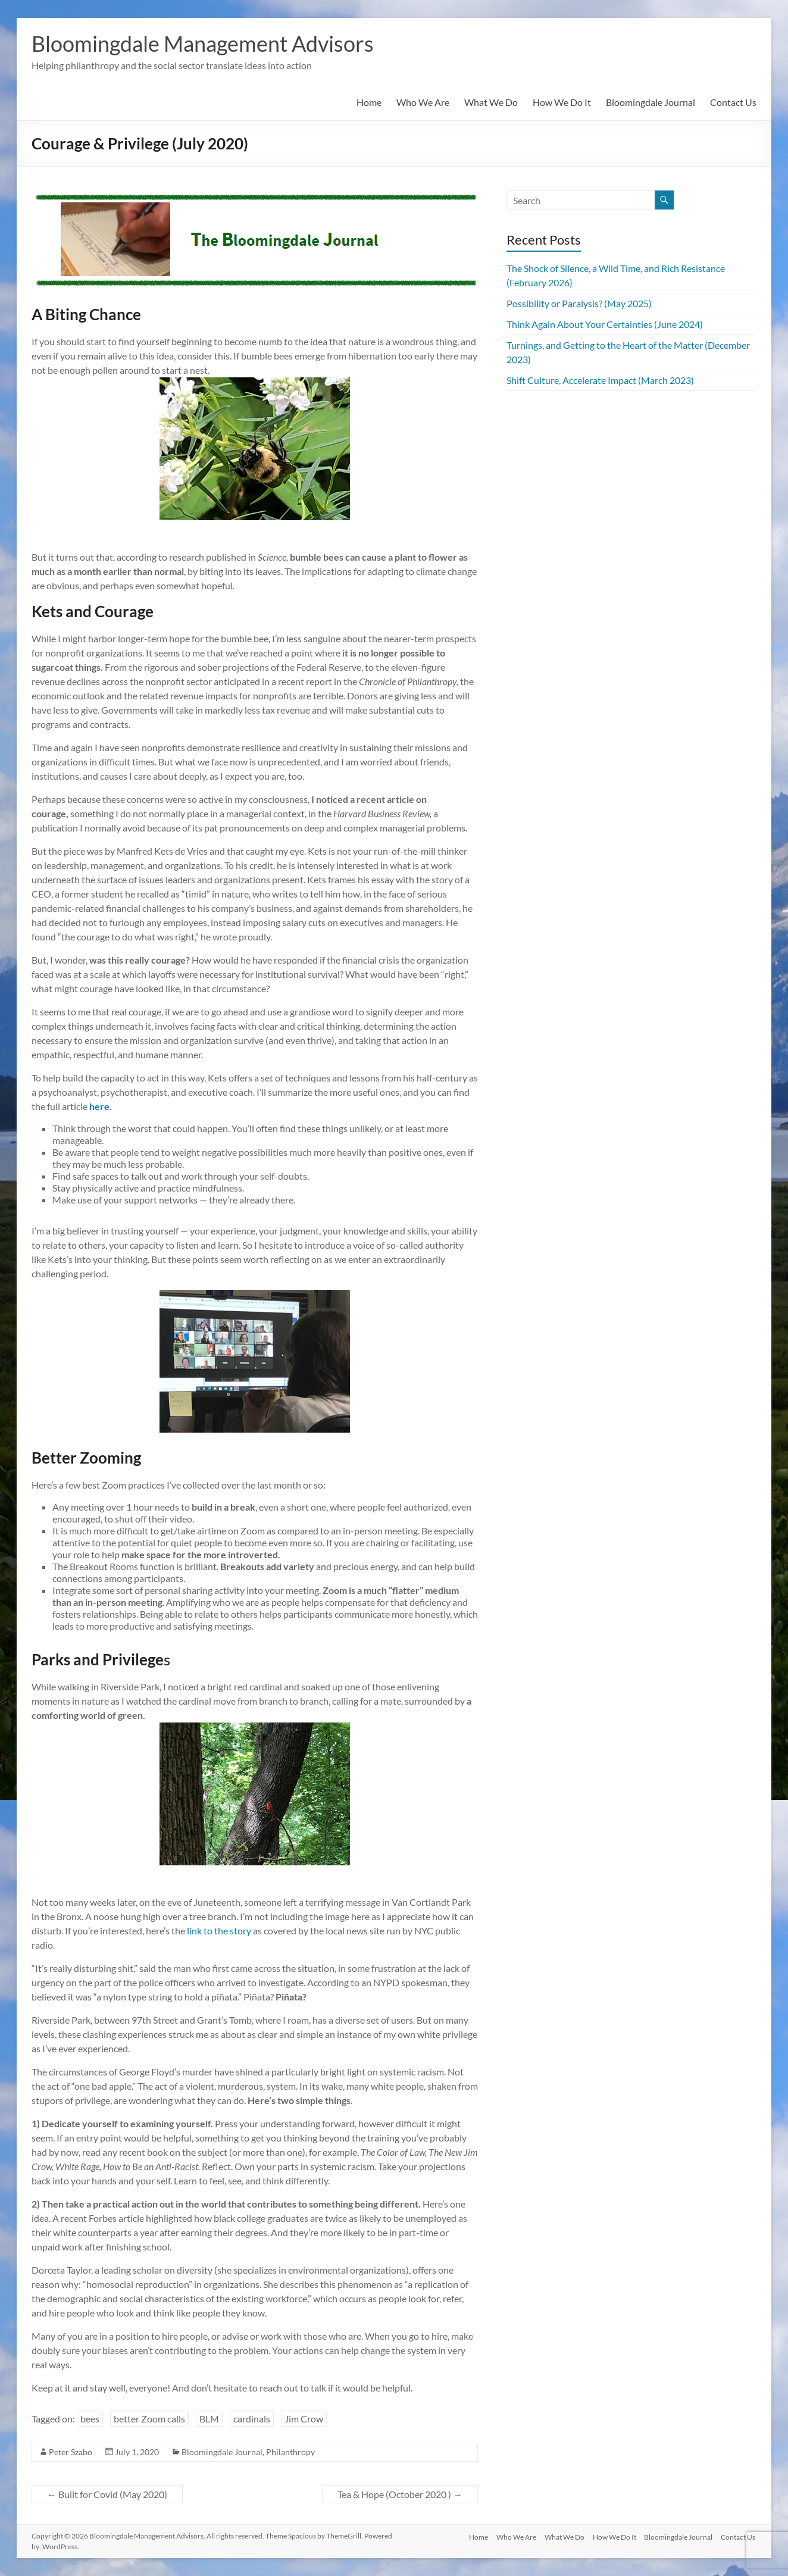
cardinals (251, 2418)
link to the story (219, 1930)
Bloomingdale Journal (650, 102)
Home (369, 102)
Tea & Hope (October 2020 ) (399, 2494)
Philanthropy (290, 2452)
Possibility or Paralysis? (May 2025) (579, 303)
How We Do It (562, 102)
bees (89, 2418)
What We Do (491, 102)
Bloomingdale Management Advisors (203, 43)
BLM (209, 2418)
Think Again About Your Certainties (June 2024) (604, 324)
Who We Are (422, 102)
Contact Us (733, 102)
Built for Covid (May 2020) (107, 2494)
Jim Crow (303, 2418)
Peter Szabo (70, 2452)
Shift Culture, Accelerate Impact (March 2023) (600, 380)
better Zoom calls (149, 2418)
